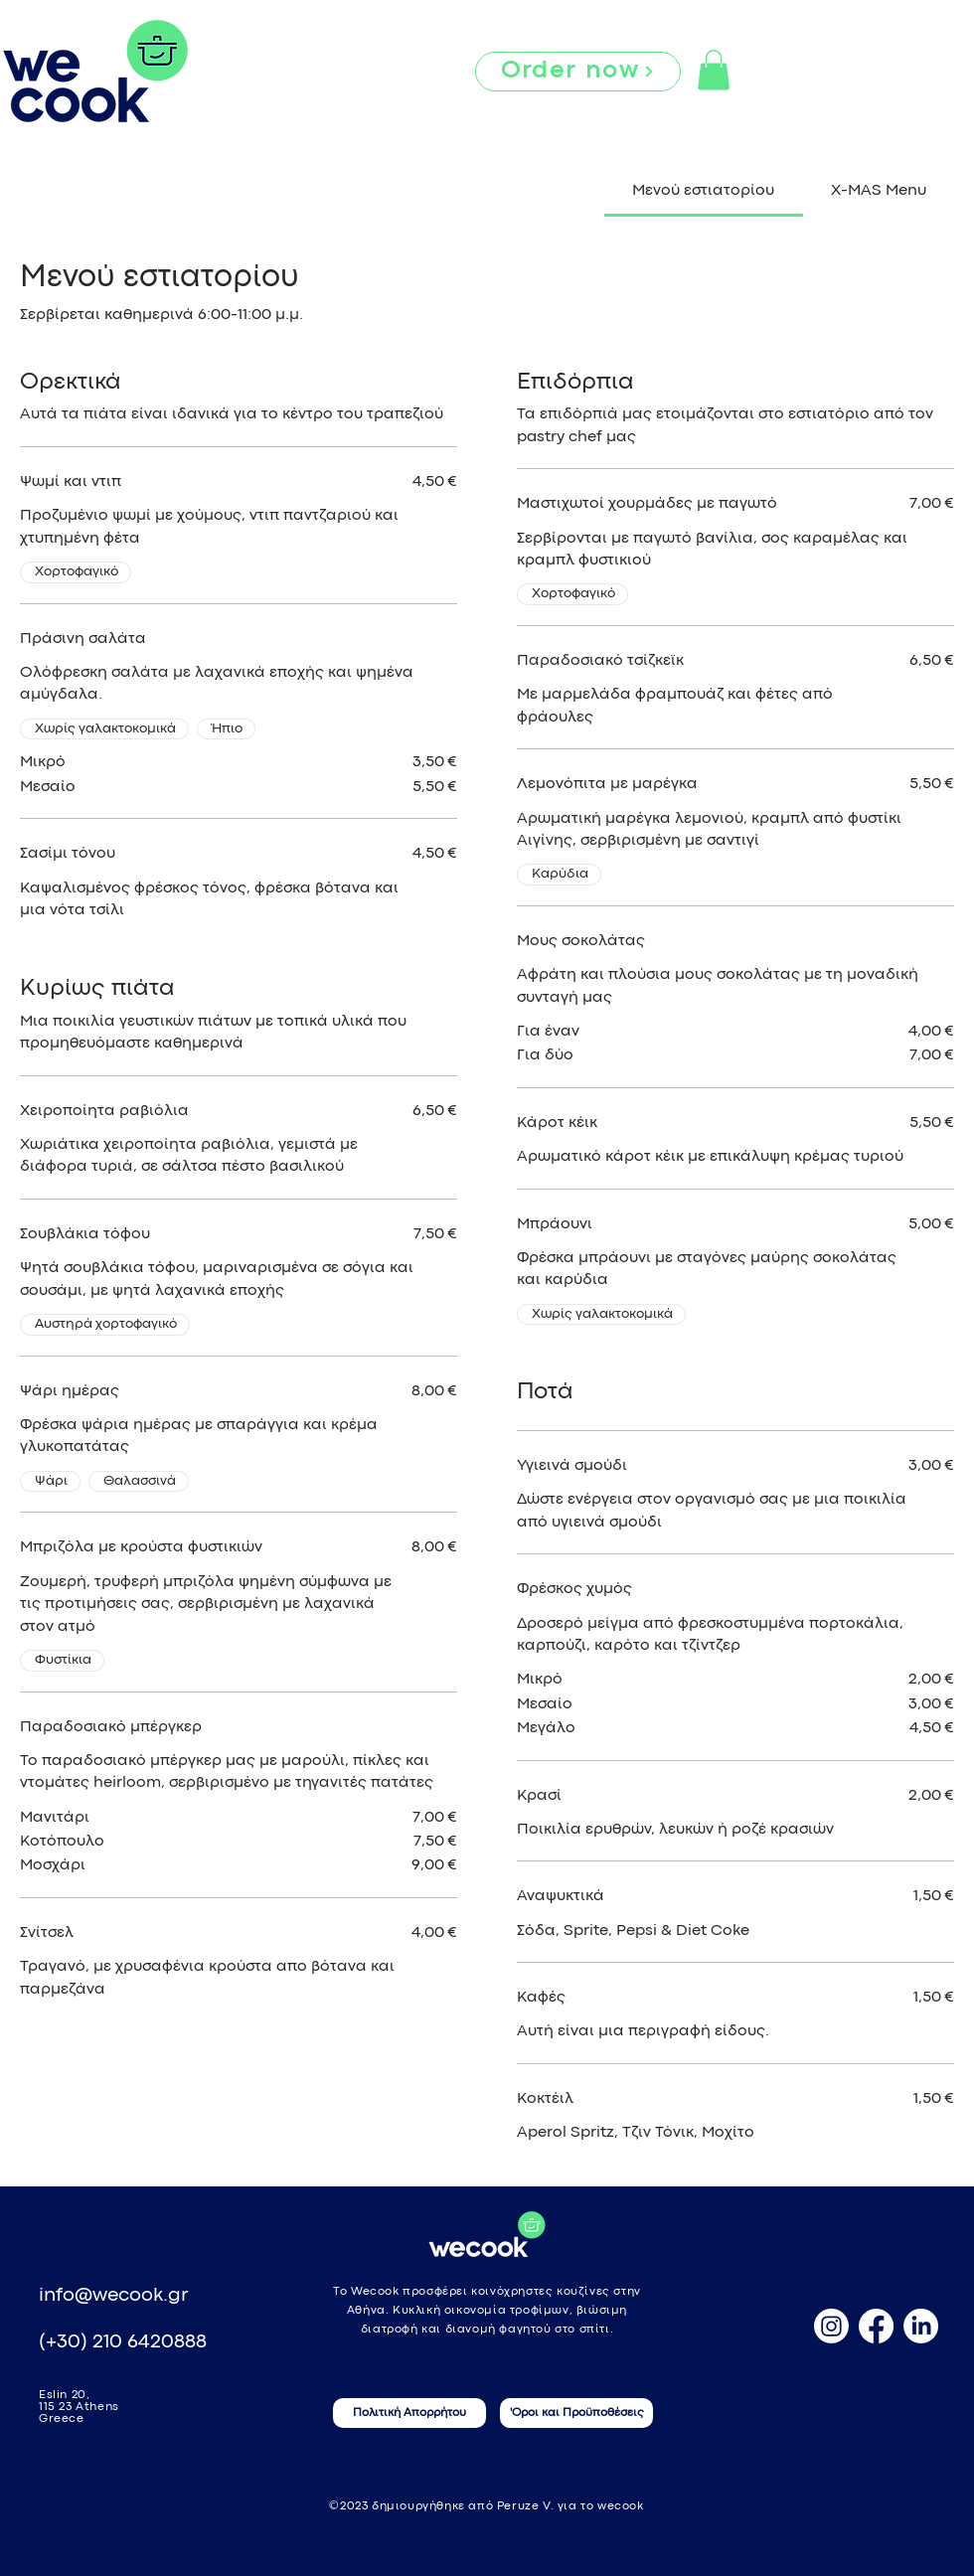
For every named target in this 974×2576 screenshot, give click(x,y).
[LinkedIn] (920, 2326)
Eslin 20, (64, 2395)
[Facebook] (876, 2326)
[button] (713, 70)
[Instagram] (831, 2326)
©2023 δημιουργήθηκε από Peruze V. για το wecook (486, 2506)
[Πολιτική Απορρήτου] (409, 2413)
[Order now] (578, 71)
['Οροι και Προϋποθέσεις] (576, 2413)
